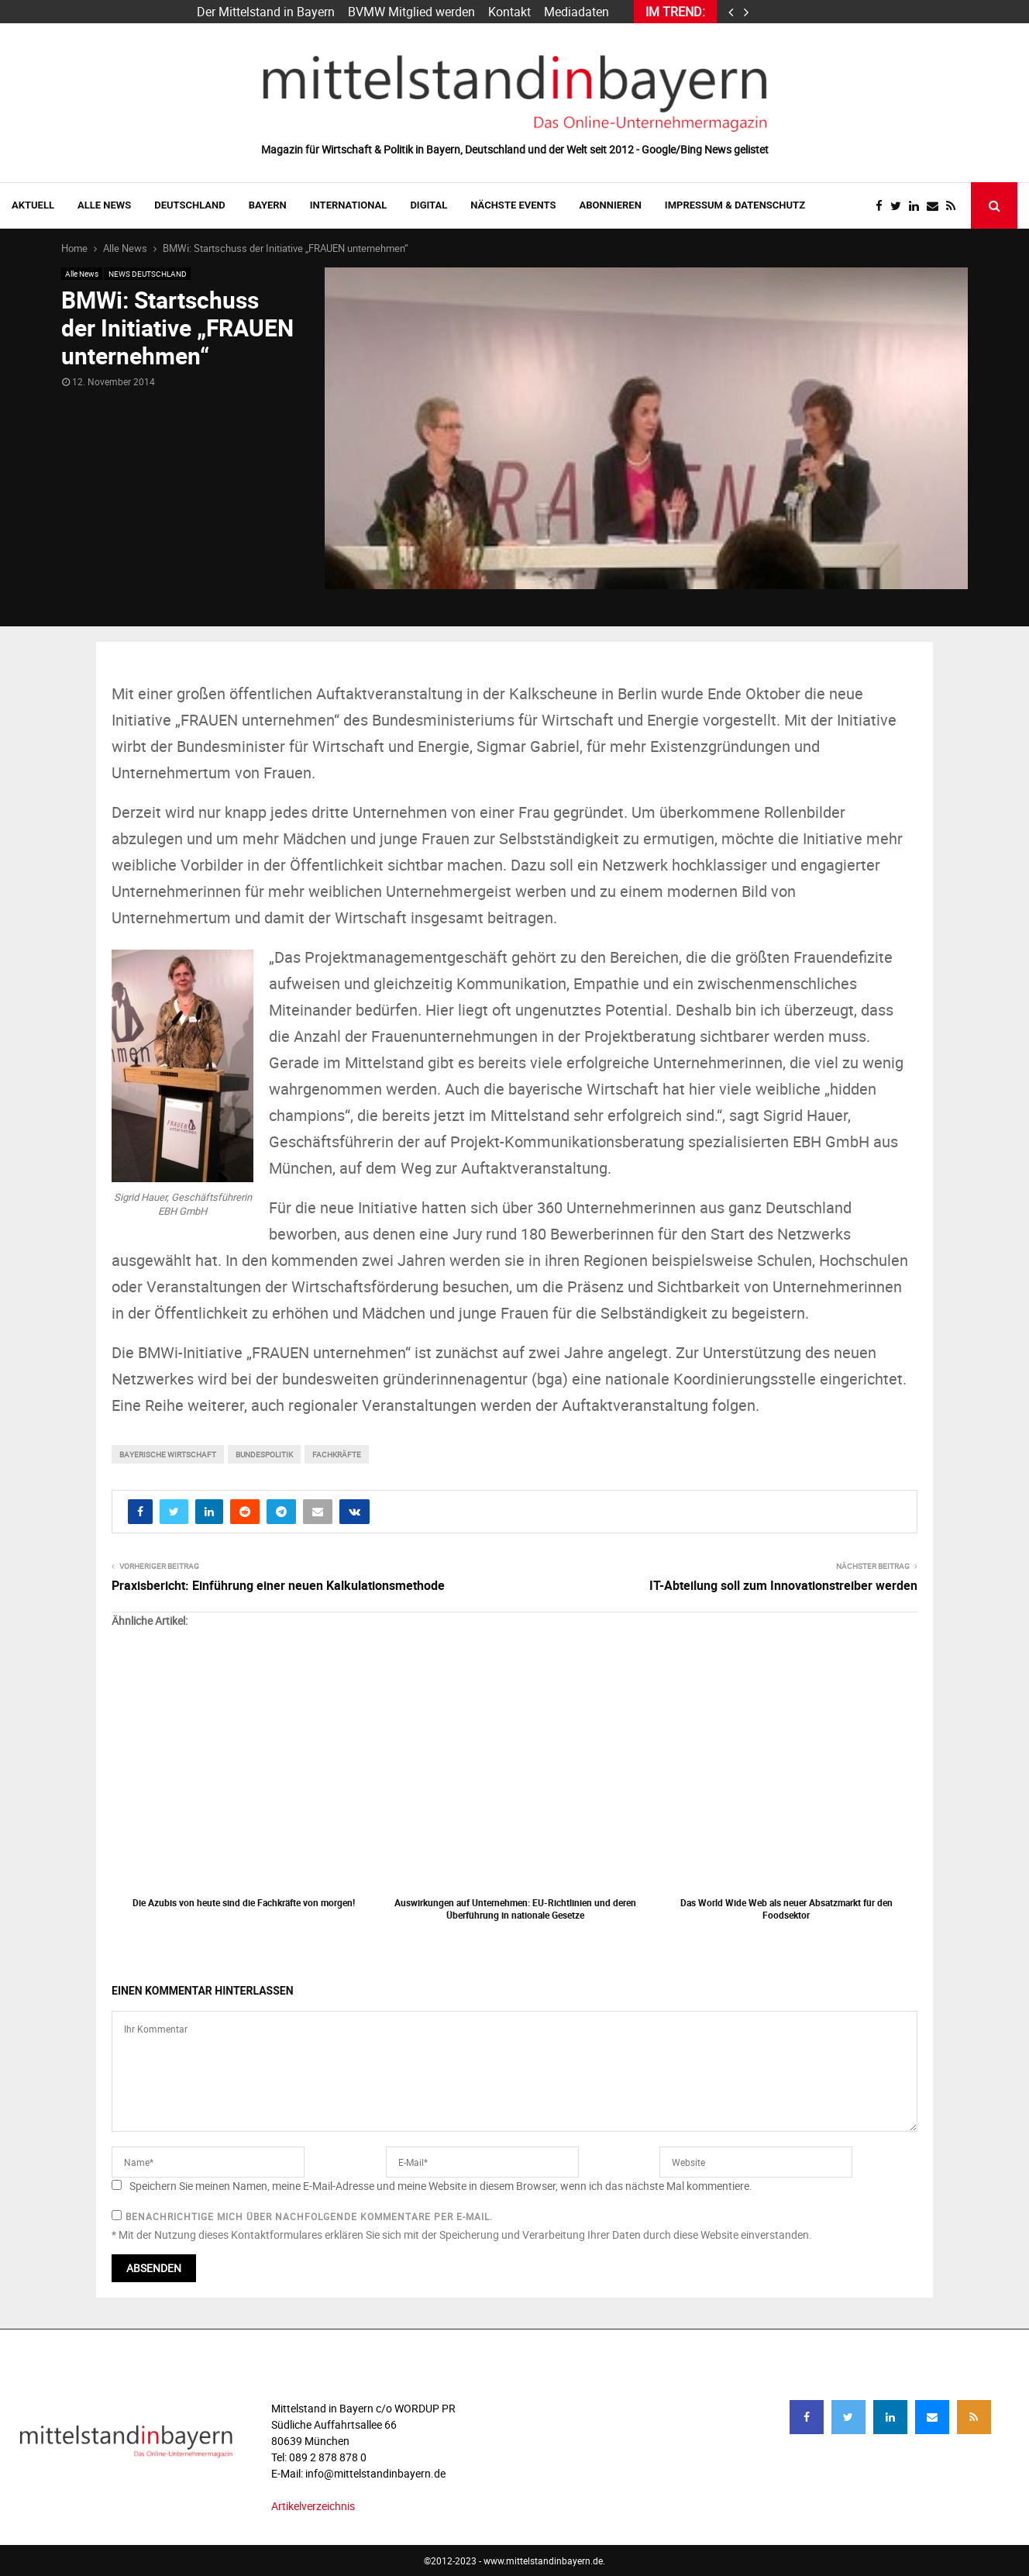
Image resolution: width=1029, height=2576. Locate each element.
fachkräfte (336, 1454)
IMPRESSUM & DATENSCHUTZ (735, 205)
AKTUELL (33, 205)
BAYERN (268, 205)
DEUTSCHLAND (189, 205)
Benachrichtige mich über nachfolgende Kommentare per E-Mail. (302, 2216)
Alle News (104, 205)
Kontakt (509, 11)
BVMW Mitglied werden (411, 11)
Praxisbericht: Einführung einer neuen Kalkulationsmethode (278, 1585)
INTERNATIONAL (348, 205)
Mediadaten (576, 11)
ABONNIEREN (611, 205)
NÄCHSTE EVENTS (513, 205)
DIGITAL (428, 205)
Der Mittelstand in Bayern (266, 11)
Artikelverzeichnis (313, 2505)
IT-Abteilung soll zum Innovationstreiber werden (783, 1585)
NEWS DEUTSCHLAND (147, 273)
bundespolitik (264, 1454)
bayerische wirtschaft (167, 1454)
